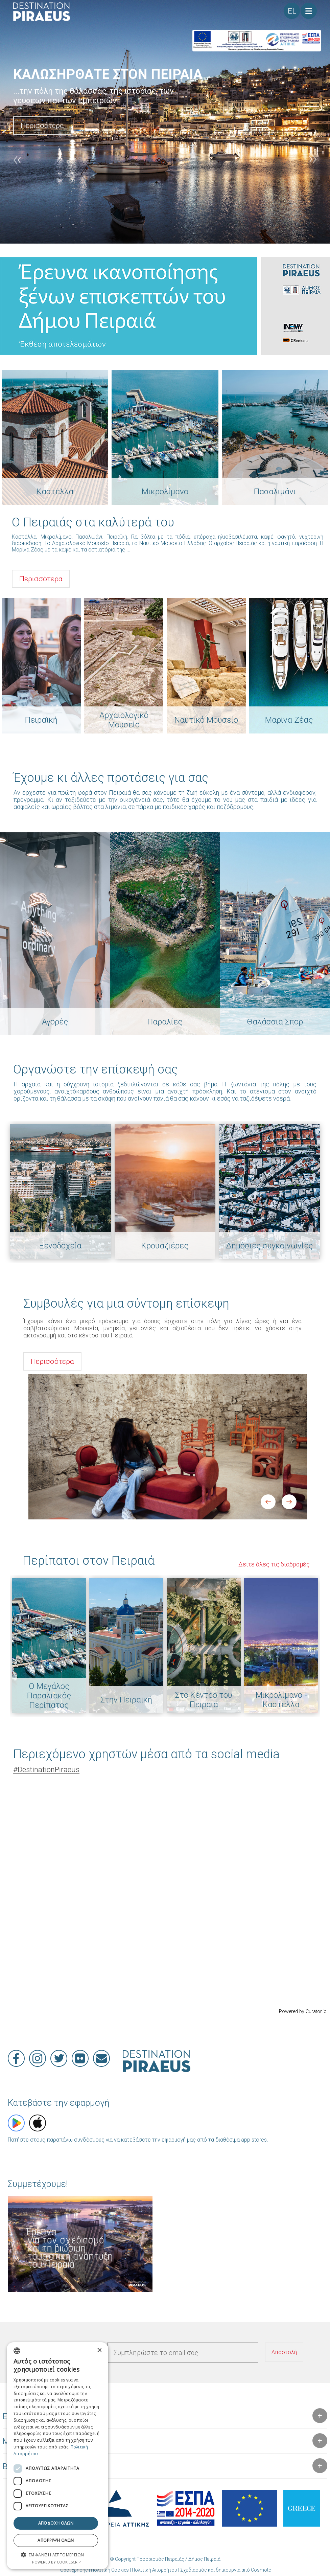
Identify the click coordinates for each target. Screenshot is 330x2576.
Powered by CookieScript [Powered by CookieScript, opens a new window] (57, 2561)
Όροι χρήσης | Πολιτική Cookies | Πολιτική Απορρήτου (118, 2570)
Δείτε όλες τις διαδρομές (274, 1564)
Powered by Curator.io (303, 2011)
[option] (165, 122)
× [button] (99, 2350)
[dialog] (57, 2455)
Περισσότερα (42, 125)
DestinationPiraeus (46, 1769)
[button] (57, 2554)
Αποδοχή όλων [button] (56, 2523)
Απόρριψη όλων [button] (56, 2540)
